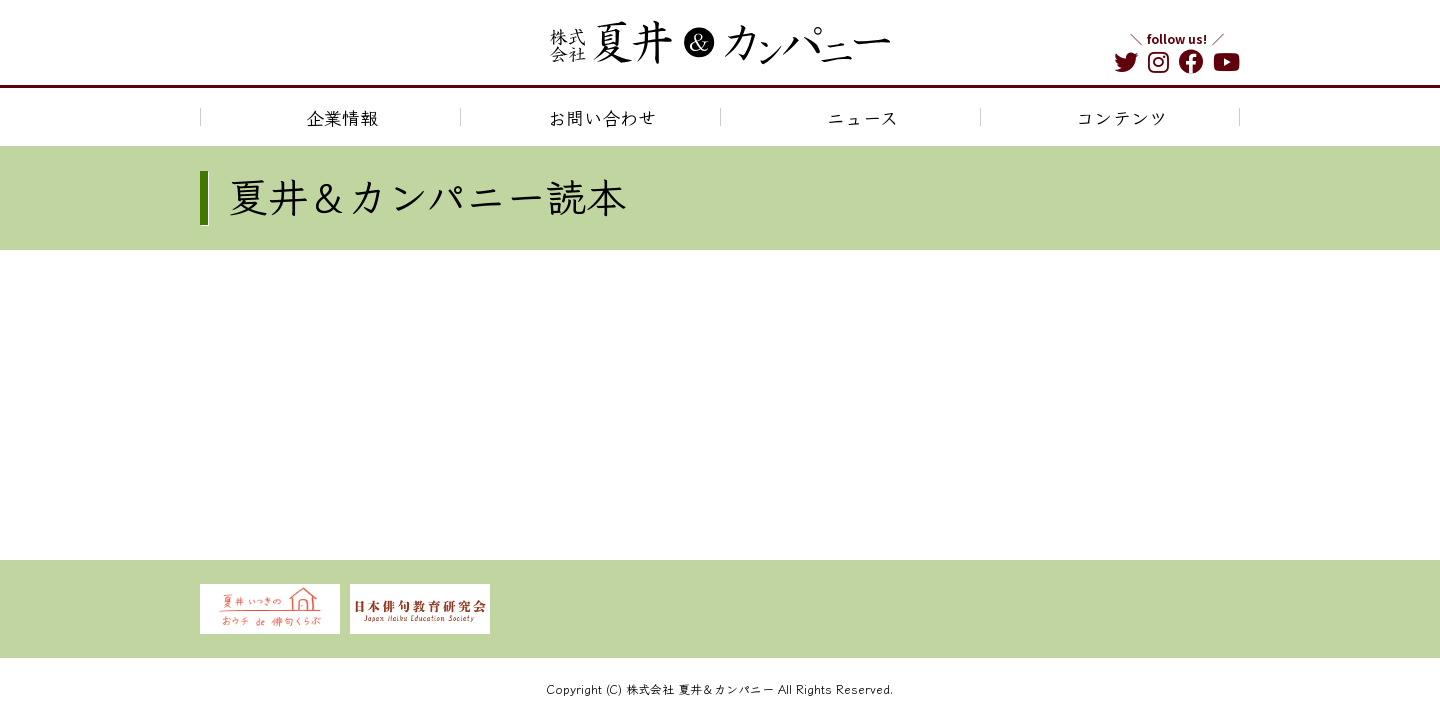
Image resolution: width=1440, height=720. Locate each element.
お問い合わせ (602, 117)
